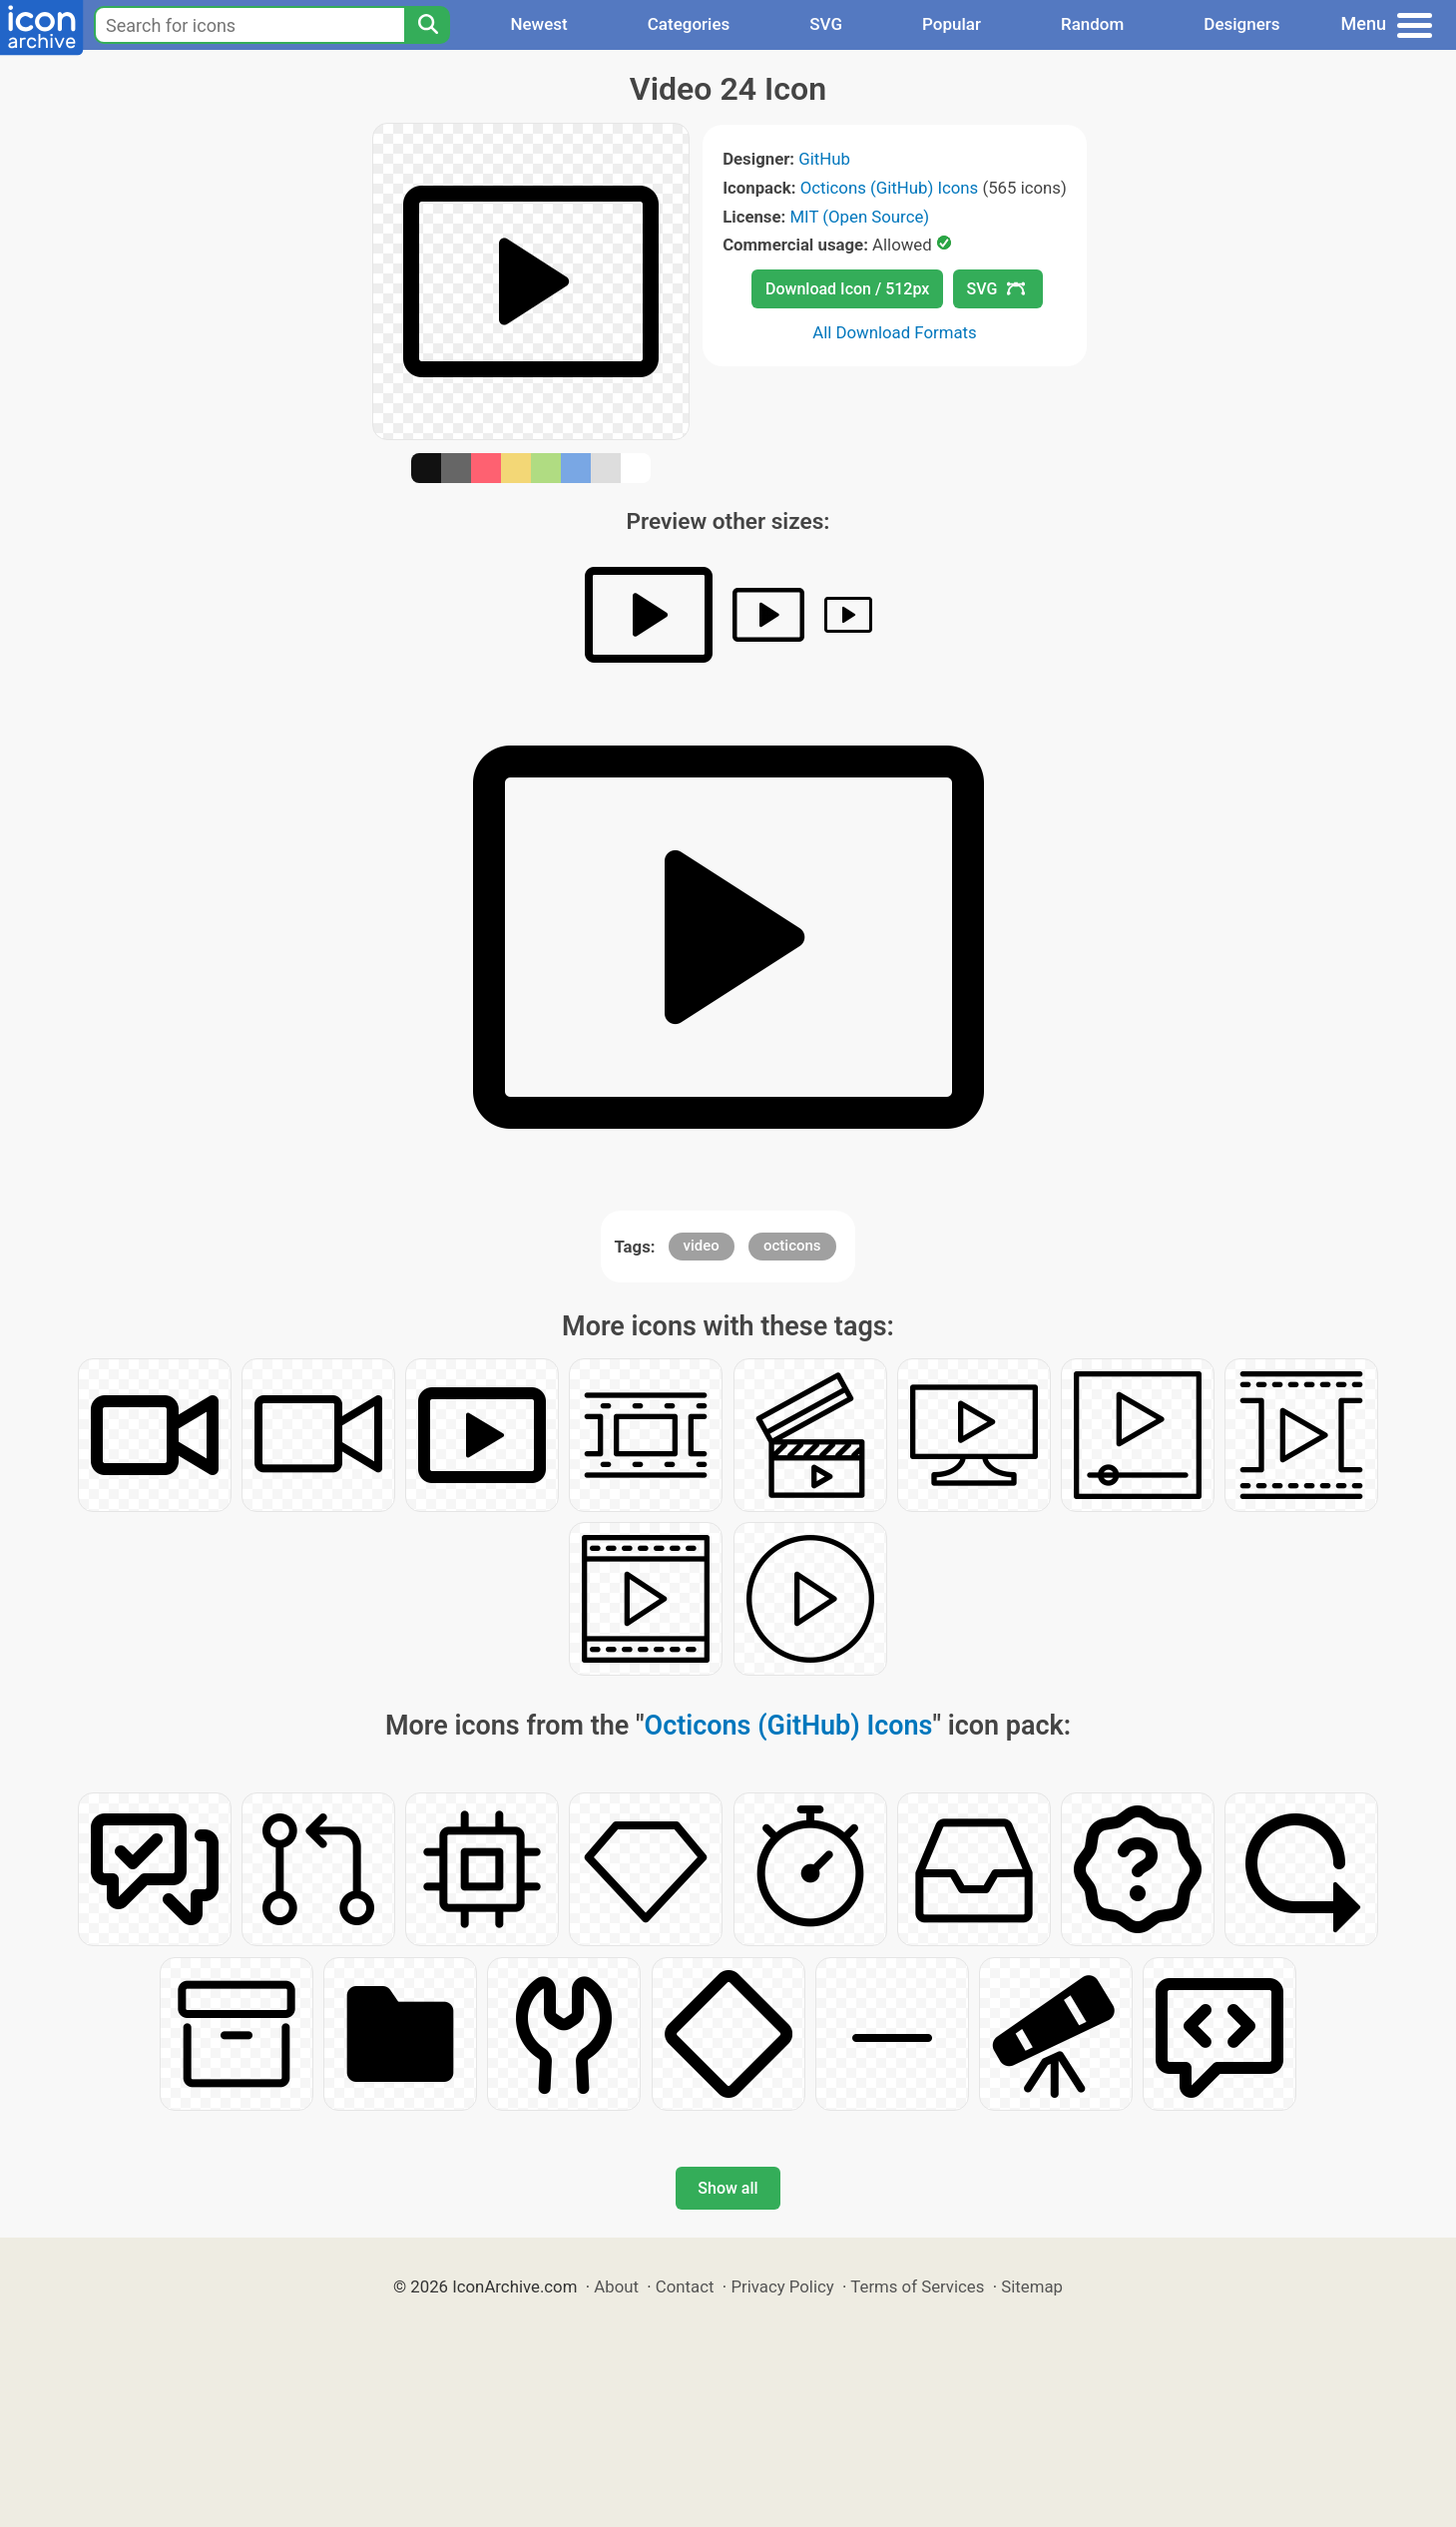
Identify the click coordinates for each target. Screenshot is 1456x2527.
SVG (825, 24)
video (702, 1246)
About (616, 2286)
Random (1092, 24)
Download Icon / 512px (847, 288)
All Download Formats (894, 332)
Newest (538, 24)
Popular (951, 24)
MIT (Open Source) (859, 217)
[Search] (427, 25)
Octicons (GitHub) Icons (889, 188)
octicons (792, 1246)
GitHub (824, 159)
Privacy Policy (781, 2286)
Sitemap (1032, 2286)
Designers (1241, 24)
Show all (727, 2188)
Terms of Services (917, 2286)
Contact (685, 2286)
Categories (689, 24)
